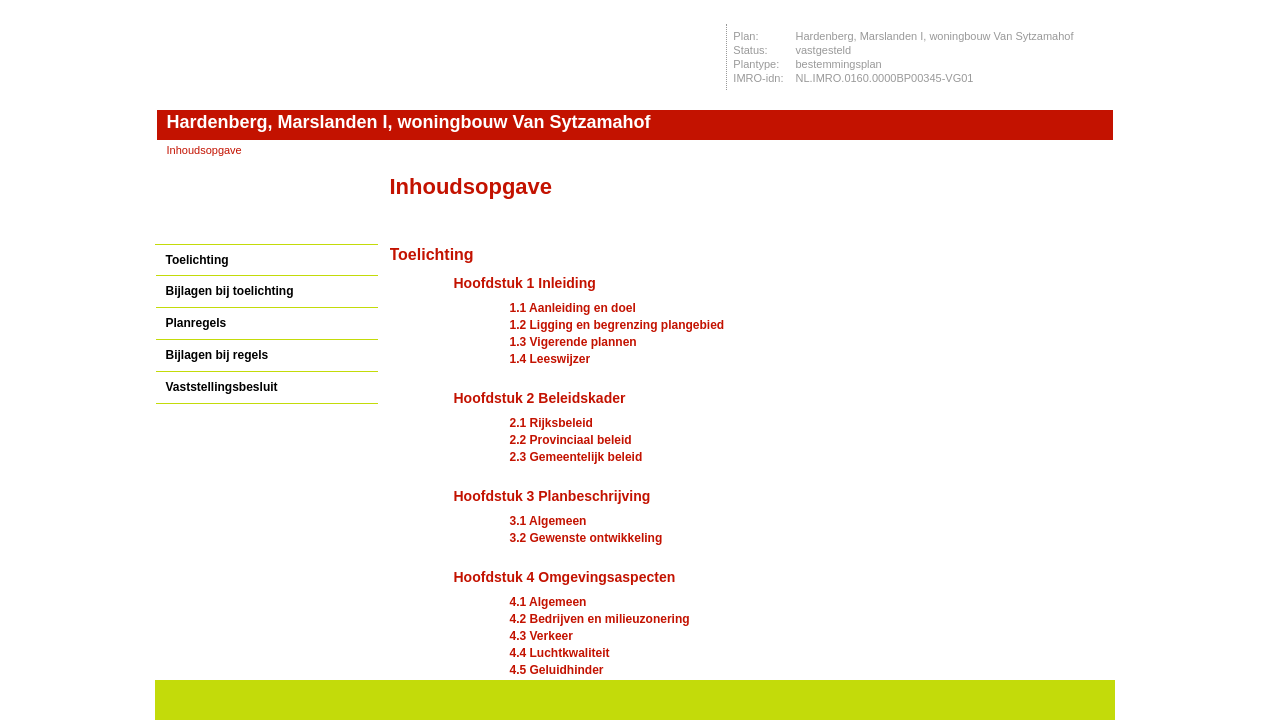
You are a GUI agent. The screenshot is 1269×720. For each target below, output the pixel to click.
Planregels (196, 323)
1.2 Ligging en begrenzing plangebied (617, 325)
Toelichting (197, 260)
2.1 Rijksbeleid (551, 423)
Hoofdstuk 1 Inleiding (525, 283)
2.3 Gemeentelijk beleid (576, 457)
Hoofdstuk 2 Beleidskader (540, 398)
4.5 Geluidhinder (557, 670)
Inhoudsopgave (204, 150)
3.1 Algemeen (548, 521)
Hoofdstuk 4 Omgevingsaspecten (565, 577)
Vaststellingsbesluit (222, 387)
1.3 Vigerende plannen (573, 342)
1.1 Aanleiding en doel (573, 308)
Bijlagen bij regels (217, 355)
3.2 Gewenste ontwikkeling (586, 538)
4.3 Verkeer (541, 636)
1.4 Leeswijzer (550, 359)
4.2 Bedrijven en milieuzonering (600, 619)
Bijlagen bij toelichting (230, 291)
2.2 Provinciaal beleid (571, 440)
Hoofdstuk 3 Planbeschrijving (552, 496)
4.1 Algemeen (548, 602)
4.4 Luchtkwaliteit (560, 653)
